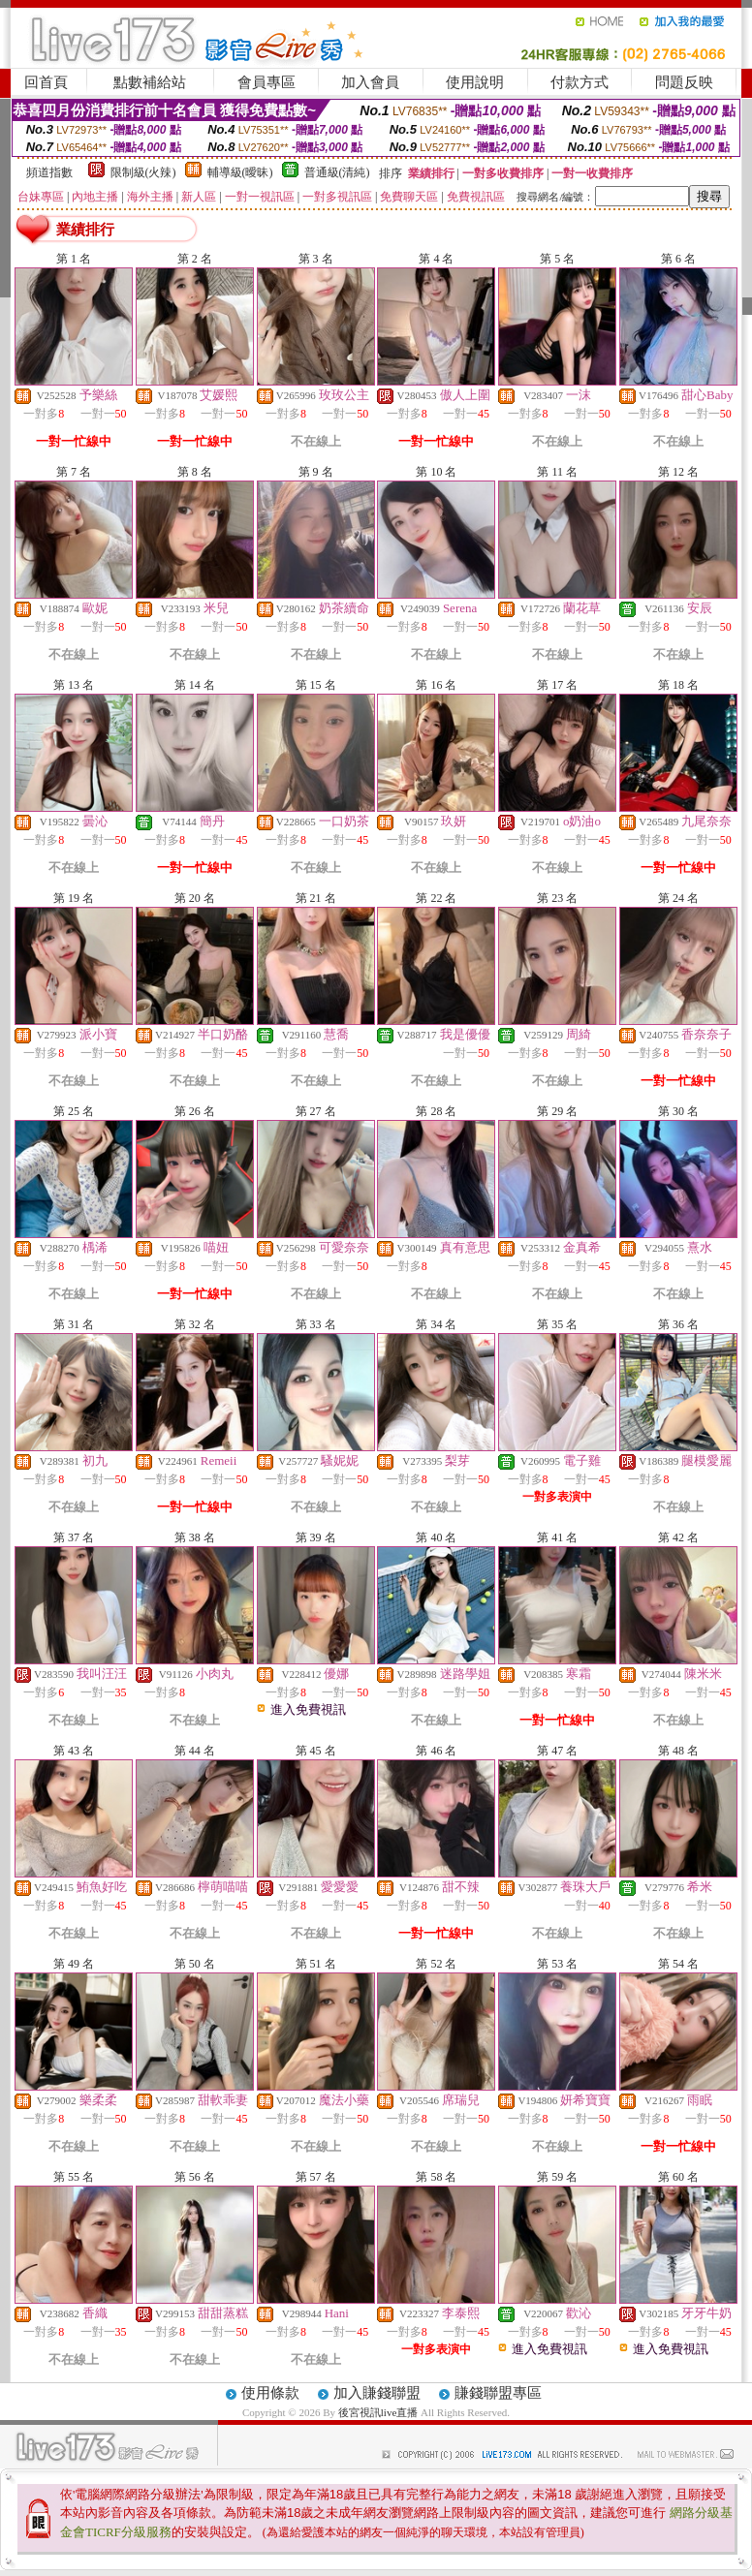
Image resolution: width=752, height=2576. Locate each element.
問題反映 (684, 82)
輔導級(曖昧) (240, 172)
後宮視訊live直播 (378, 2412)
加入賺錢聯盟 (377, 2393)
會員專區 (266, 82)
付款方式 (579, 82)
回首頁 (46, 82)
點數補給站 (149, 82)
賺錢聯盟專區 (498, 2393)
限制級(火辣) (143, 172)
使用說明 (475, 82)
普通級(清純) (337, 172)
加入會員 (370, 82)
